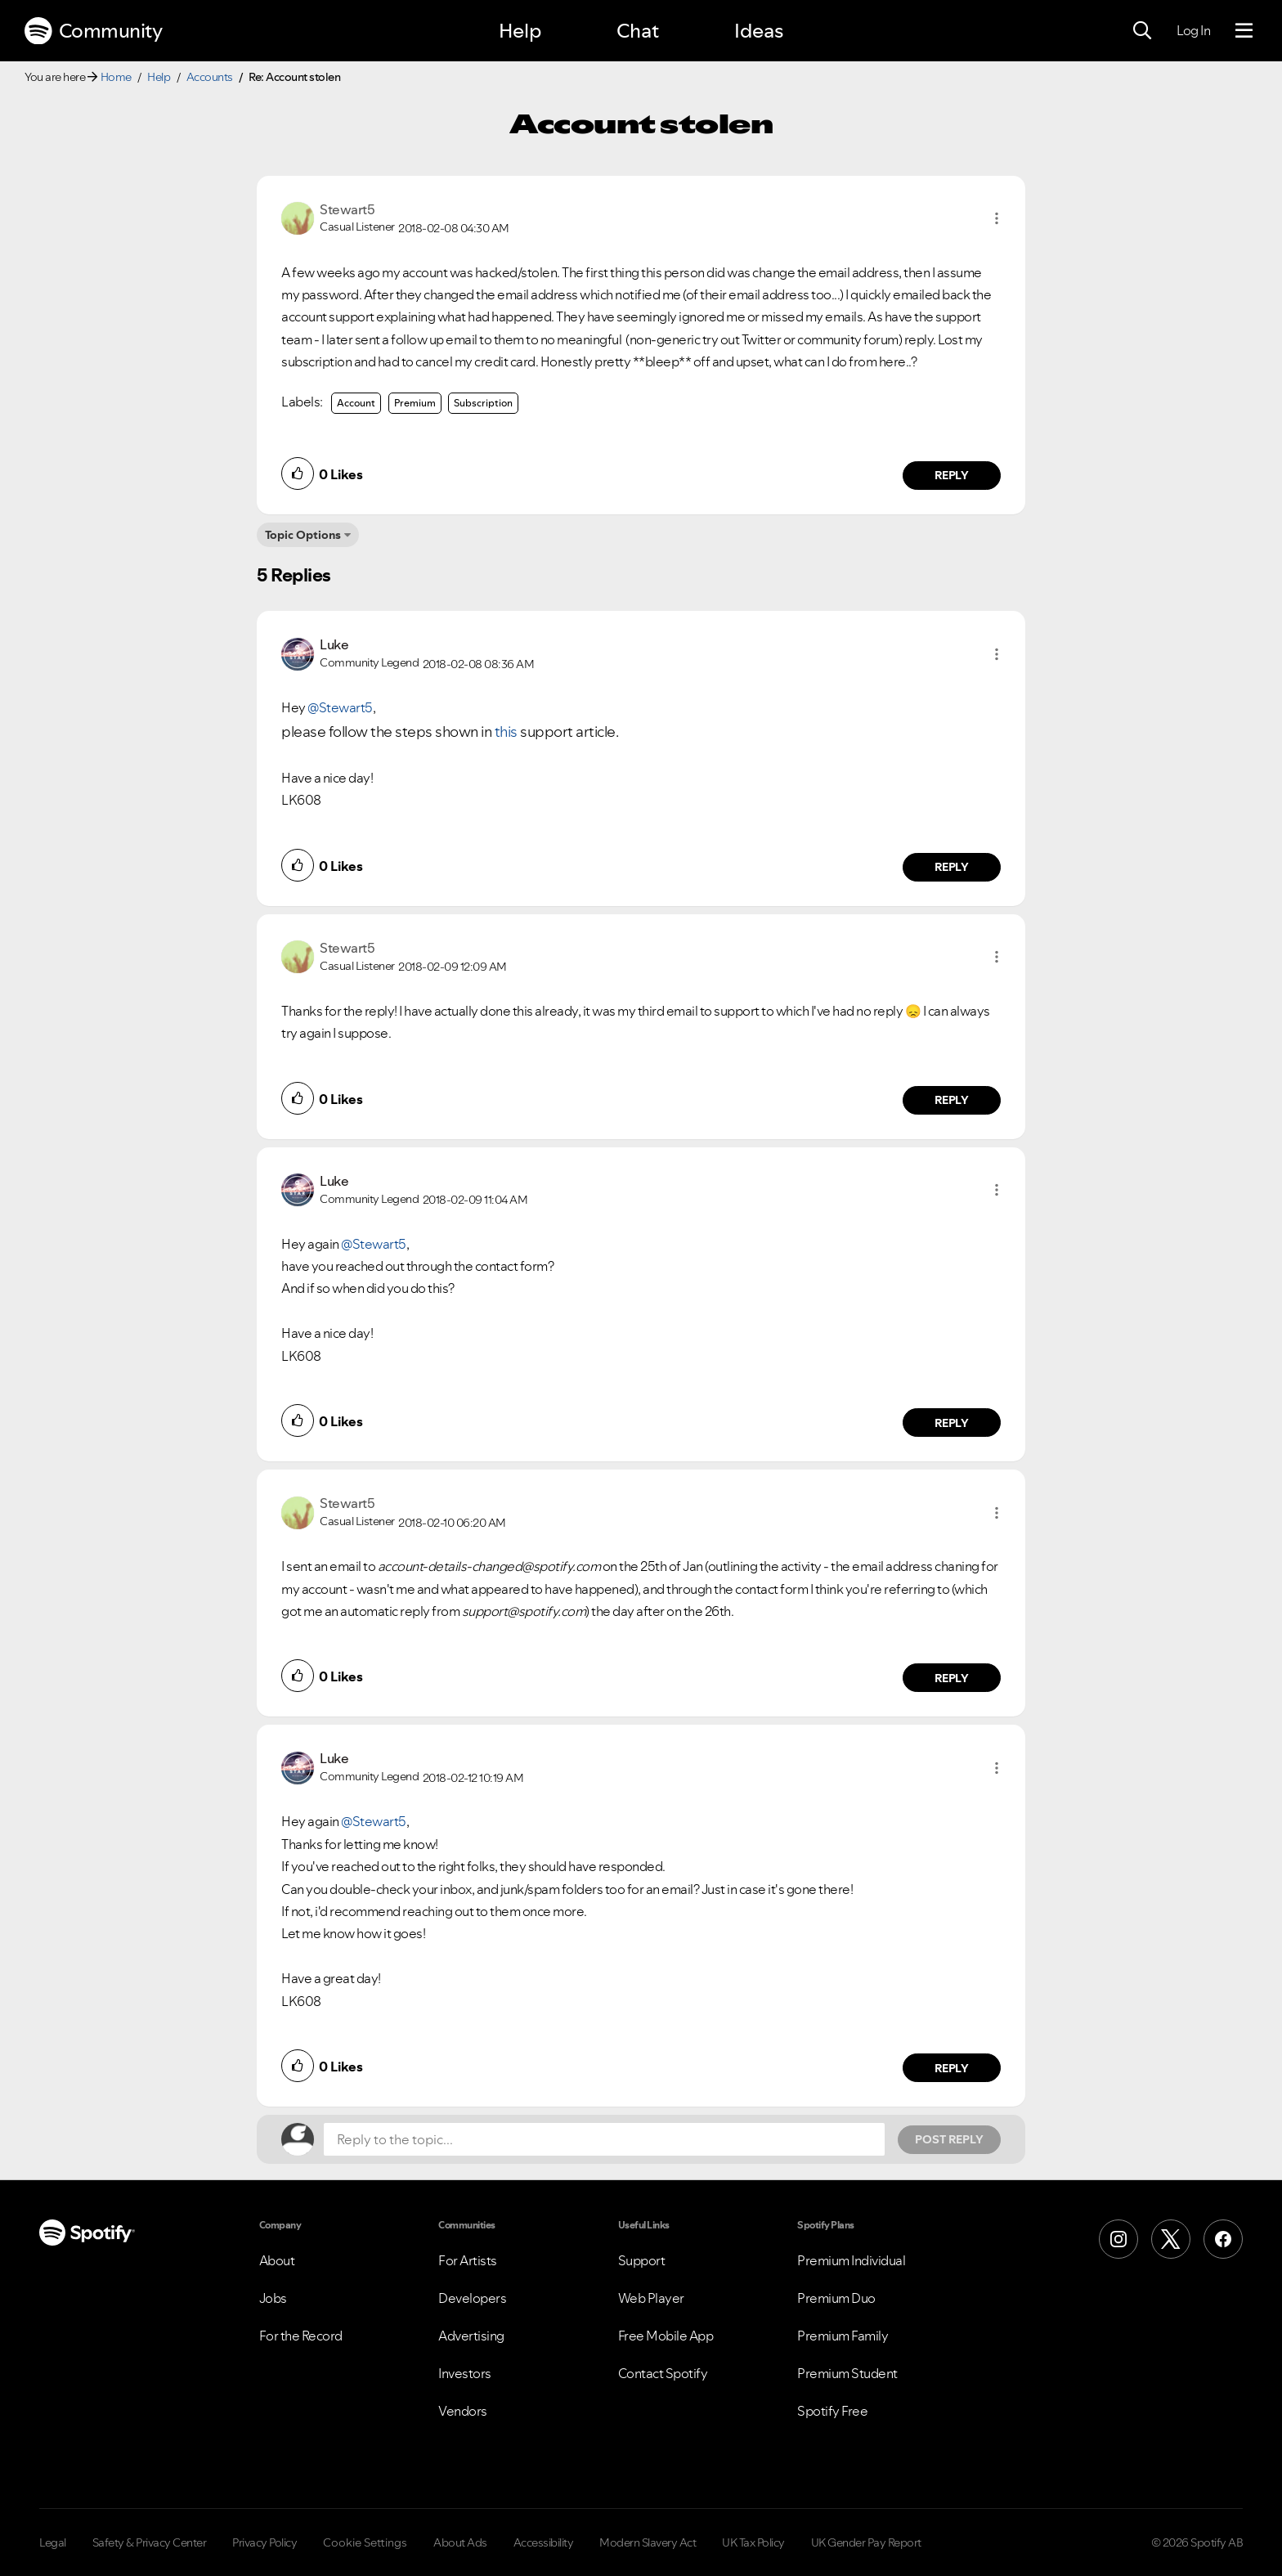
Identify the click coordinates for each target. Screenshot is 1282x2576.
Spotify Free (832, 2411)
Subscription (483, 403)
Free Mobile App (666, 2336)
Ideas (758, 30)
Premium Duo (836, 2298)
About (277, 2260)
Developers (472, 2298)
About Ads (460, 2542)
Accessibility (543, 2542)
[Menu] (1243, 31)
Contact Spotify (663, 2373)
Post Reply (949, 2139)
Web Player (651, 2298)
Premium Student (847, 2373)
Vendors (462, 2411)
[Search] (1142, 31)
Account (356, 403)
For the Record (301, 2336)
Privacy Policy (264, 2542)
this (506, 731)
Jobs (273, 2298)
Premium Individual (851, 2260)
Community (93, 31)
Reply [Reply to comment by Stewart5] (952, 475)
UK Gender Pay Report (866, 2542)
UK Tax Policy (753, 2542)
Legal (52, 2542)
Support (642, 2260)
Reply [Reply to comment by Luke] (952, 867)
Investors (464, 2373)
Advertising (471, 2336)
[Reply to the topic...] (604, 2139)
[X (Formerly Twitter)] (1170, 2239)
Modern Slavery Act (647, 2542)
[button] (996, 218)
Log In (1193, 30)
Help (520, 30)
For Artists (467, 2260)
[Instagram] (1118, 2239)
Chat (637, 30)
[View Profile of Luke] (334, 644)
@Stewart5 (340, 707)
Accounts (209, 77)
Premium (415, 403)
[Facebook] (1223, 2239)
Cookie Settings (365, 2542)
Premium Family (842, 2336)
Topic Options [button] (303, 535)
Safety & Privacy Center (149, 2542)
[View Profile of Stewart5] (347, 209)
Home (116, 77)
